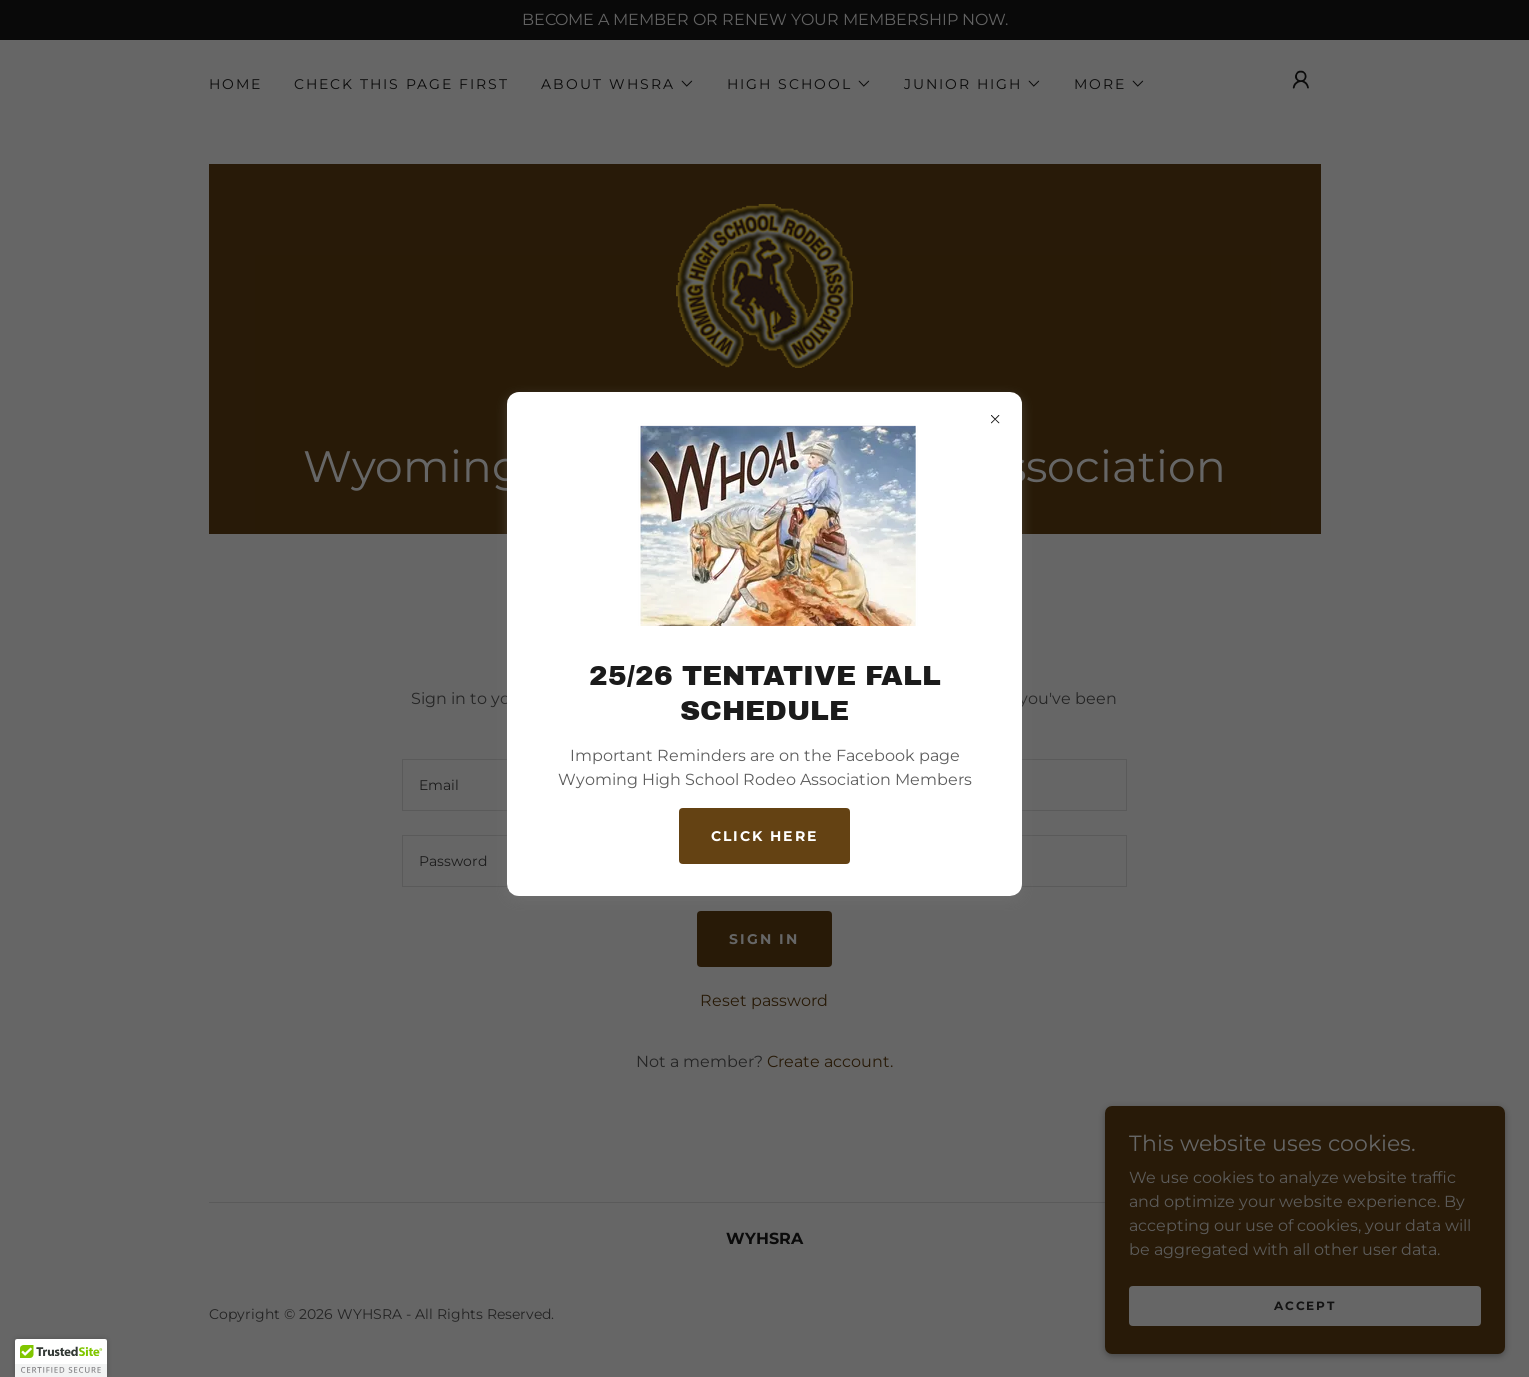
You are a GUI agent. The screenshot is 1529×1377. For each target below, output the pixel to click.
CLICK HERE (764, 836)
